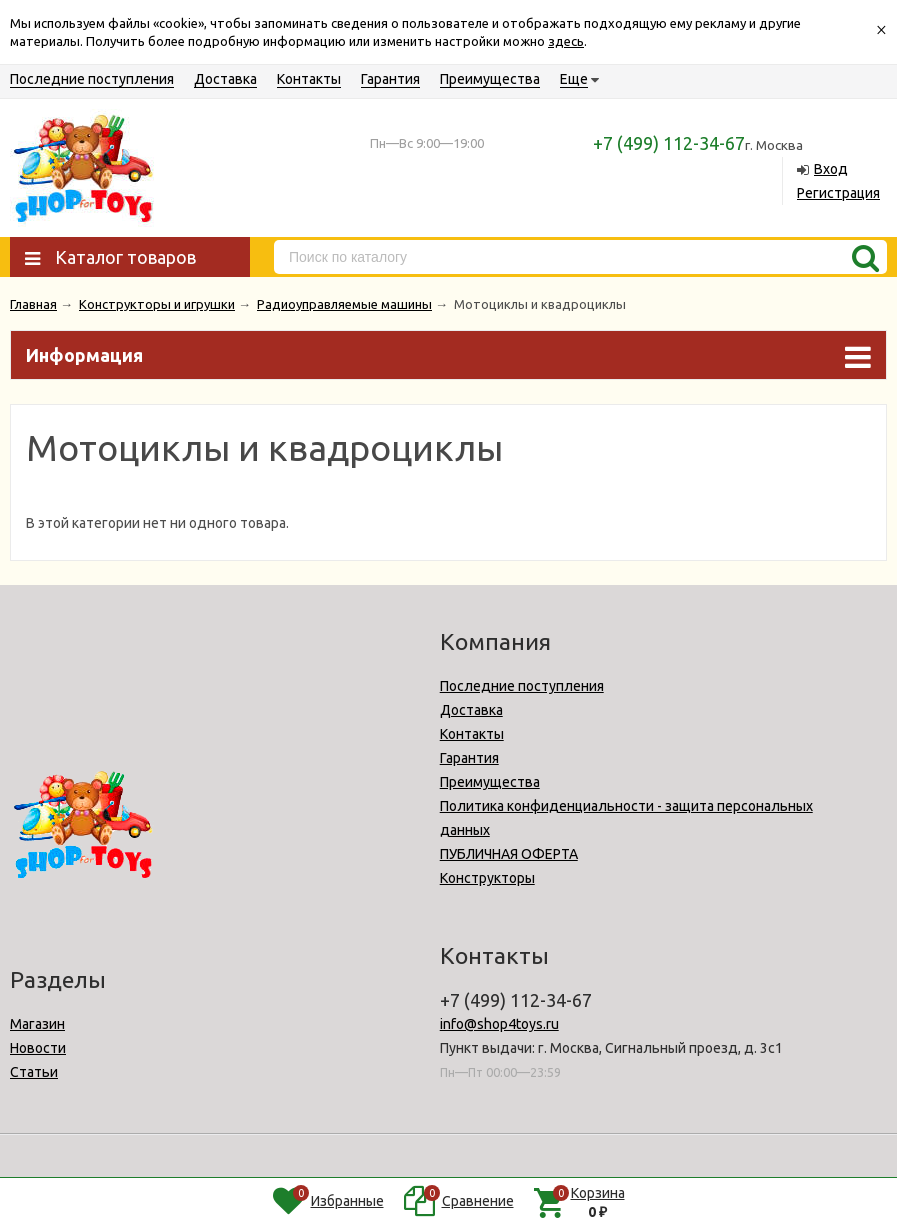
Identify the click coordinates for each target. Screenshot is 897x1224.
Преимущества (490, 79)
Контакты (309, 79)
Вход (831, 169)
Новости (38, 1048)
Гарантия (390, 79)
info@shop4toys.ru (499, 1024)
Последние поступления (92, 79)
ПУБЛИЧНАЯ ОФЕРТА (509, 854)
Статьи (34, 1072)
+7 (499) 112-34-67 (669, 143)
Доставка (225, 79)
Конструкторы (487, 878)
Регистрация (838, 193)
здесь (566, 41)
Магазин (37, 1024)
